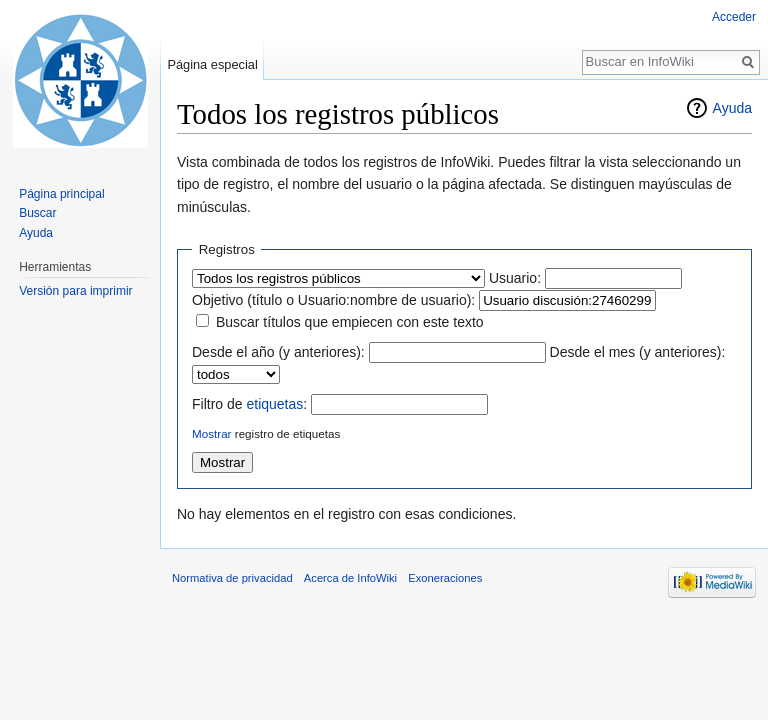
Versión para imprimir (75, 291)
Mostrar (212, 433)
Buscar (37, 213)
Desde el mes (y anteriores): (638, 352)
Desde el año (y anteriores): (278, 352)
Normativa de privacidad (232, 578)
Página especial (212, 64)
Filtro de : (249, 404)
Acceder (734, 17)
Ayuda (732, 108)
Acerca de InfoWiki (350, 578)
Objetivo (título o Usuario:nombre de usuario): (333, 300)
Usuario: (515, 278)
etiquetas (274, 404)
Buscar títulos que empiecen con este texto (350, 322)
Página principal (61, 194)
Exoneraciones (445, 578)
